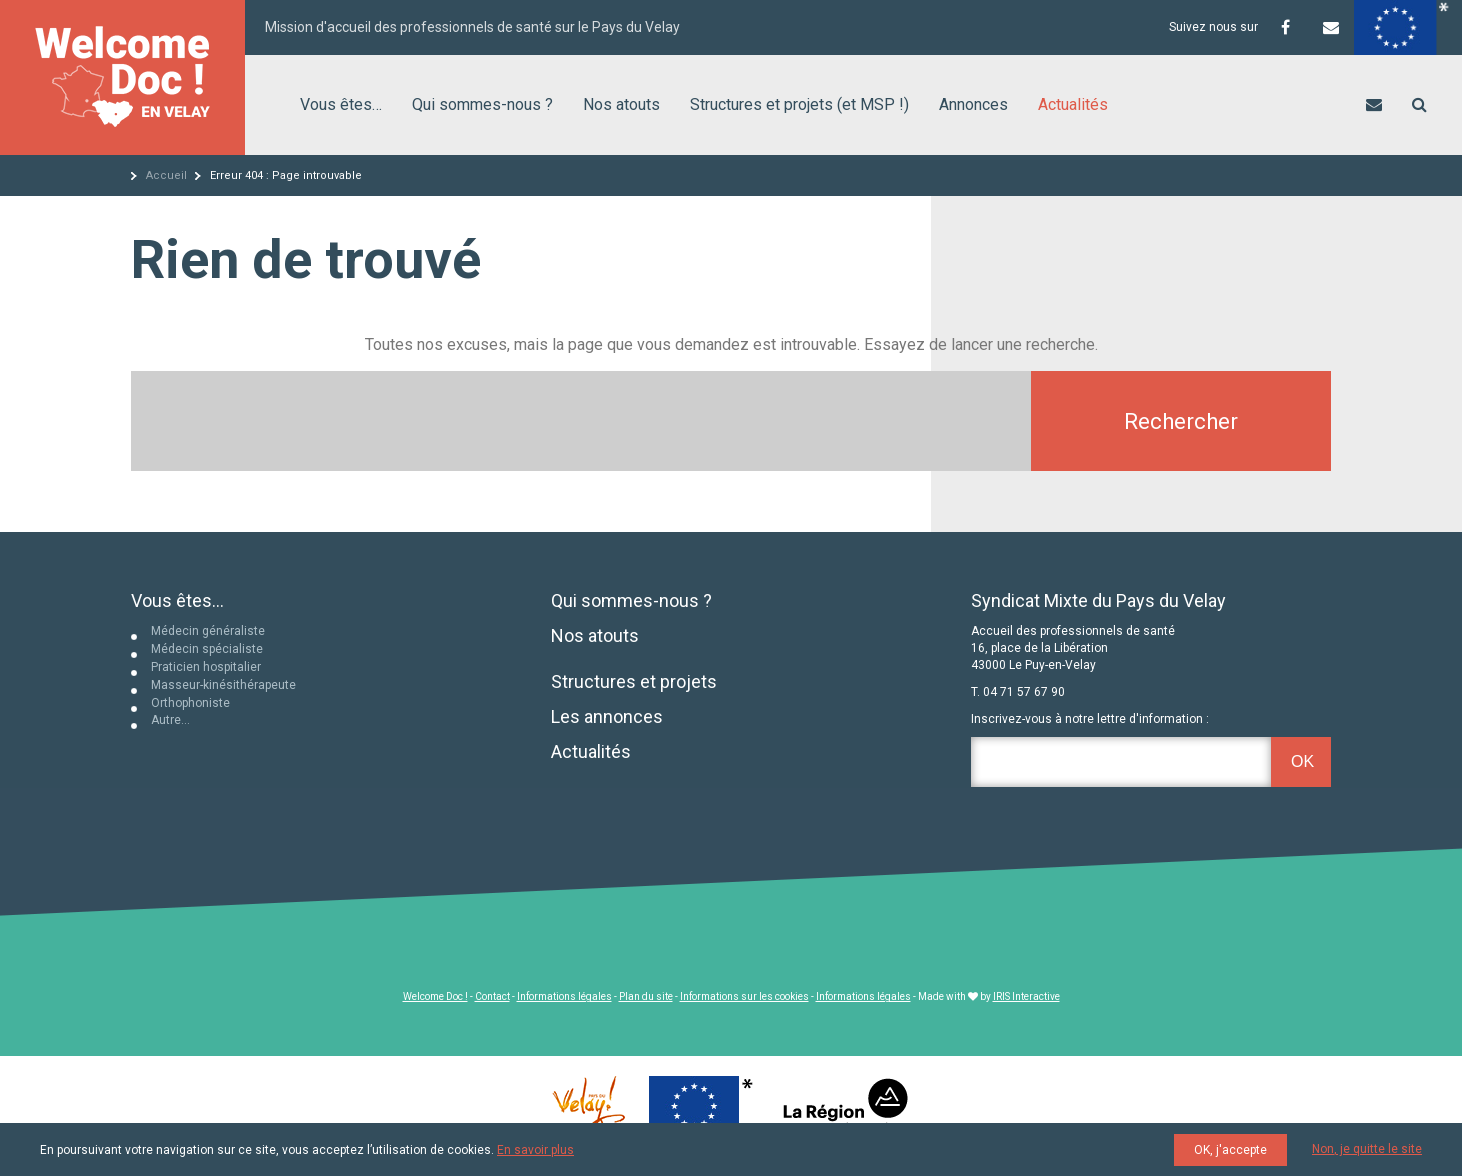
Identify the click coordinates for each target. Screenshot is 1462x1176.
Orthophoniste (190, 703)
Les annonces (607, 716)
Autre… (170, 720)
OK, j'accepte (1230, 1150)
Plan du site (646, 996)
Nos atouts (621, 104)
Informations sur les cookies (744, 996)
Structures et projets (634, 681)
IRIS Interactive (1026, 996)
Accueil (166, 175)
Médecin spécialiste (207, 649)
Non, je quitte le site (1367, 1149)
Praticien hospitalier (206, 667)
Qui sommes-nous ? (482, 104)
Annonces (973, 104)
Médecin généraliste (208, 631)
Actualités (1073, 104)
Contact (492, 996)
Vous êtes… (341, 104)
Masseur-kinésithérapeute (223, 685)
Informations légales (564, 996)
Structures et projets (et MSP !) (799, 104)
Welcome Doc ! (435, 996)
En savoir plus (535, 1150)
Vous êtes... (177, 600)
